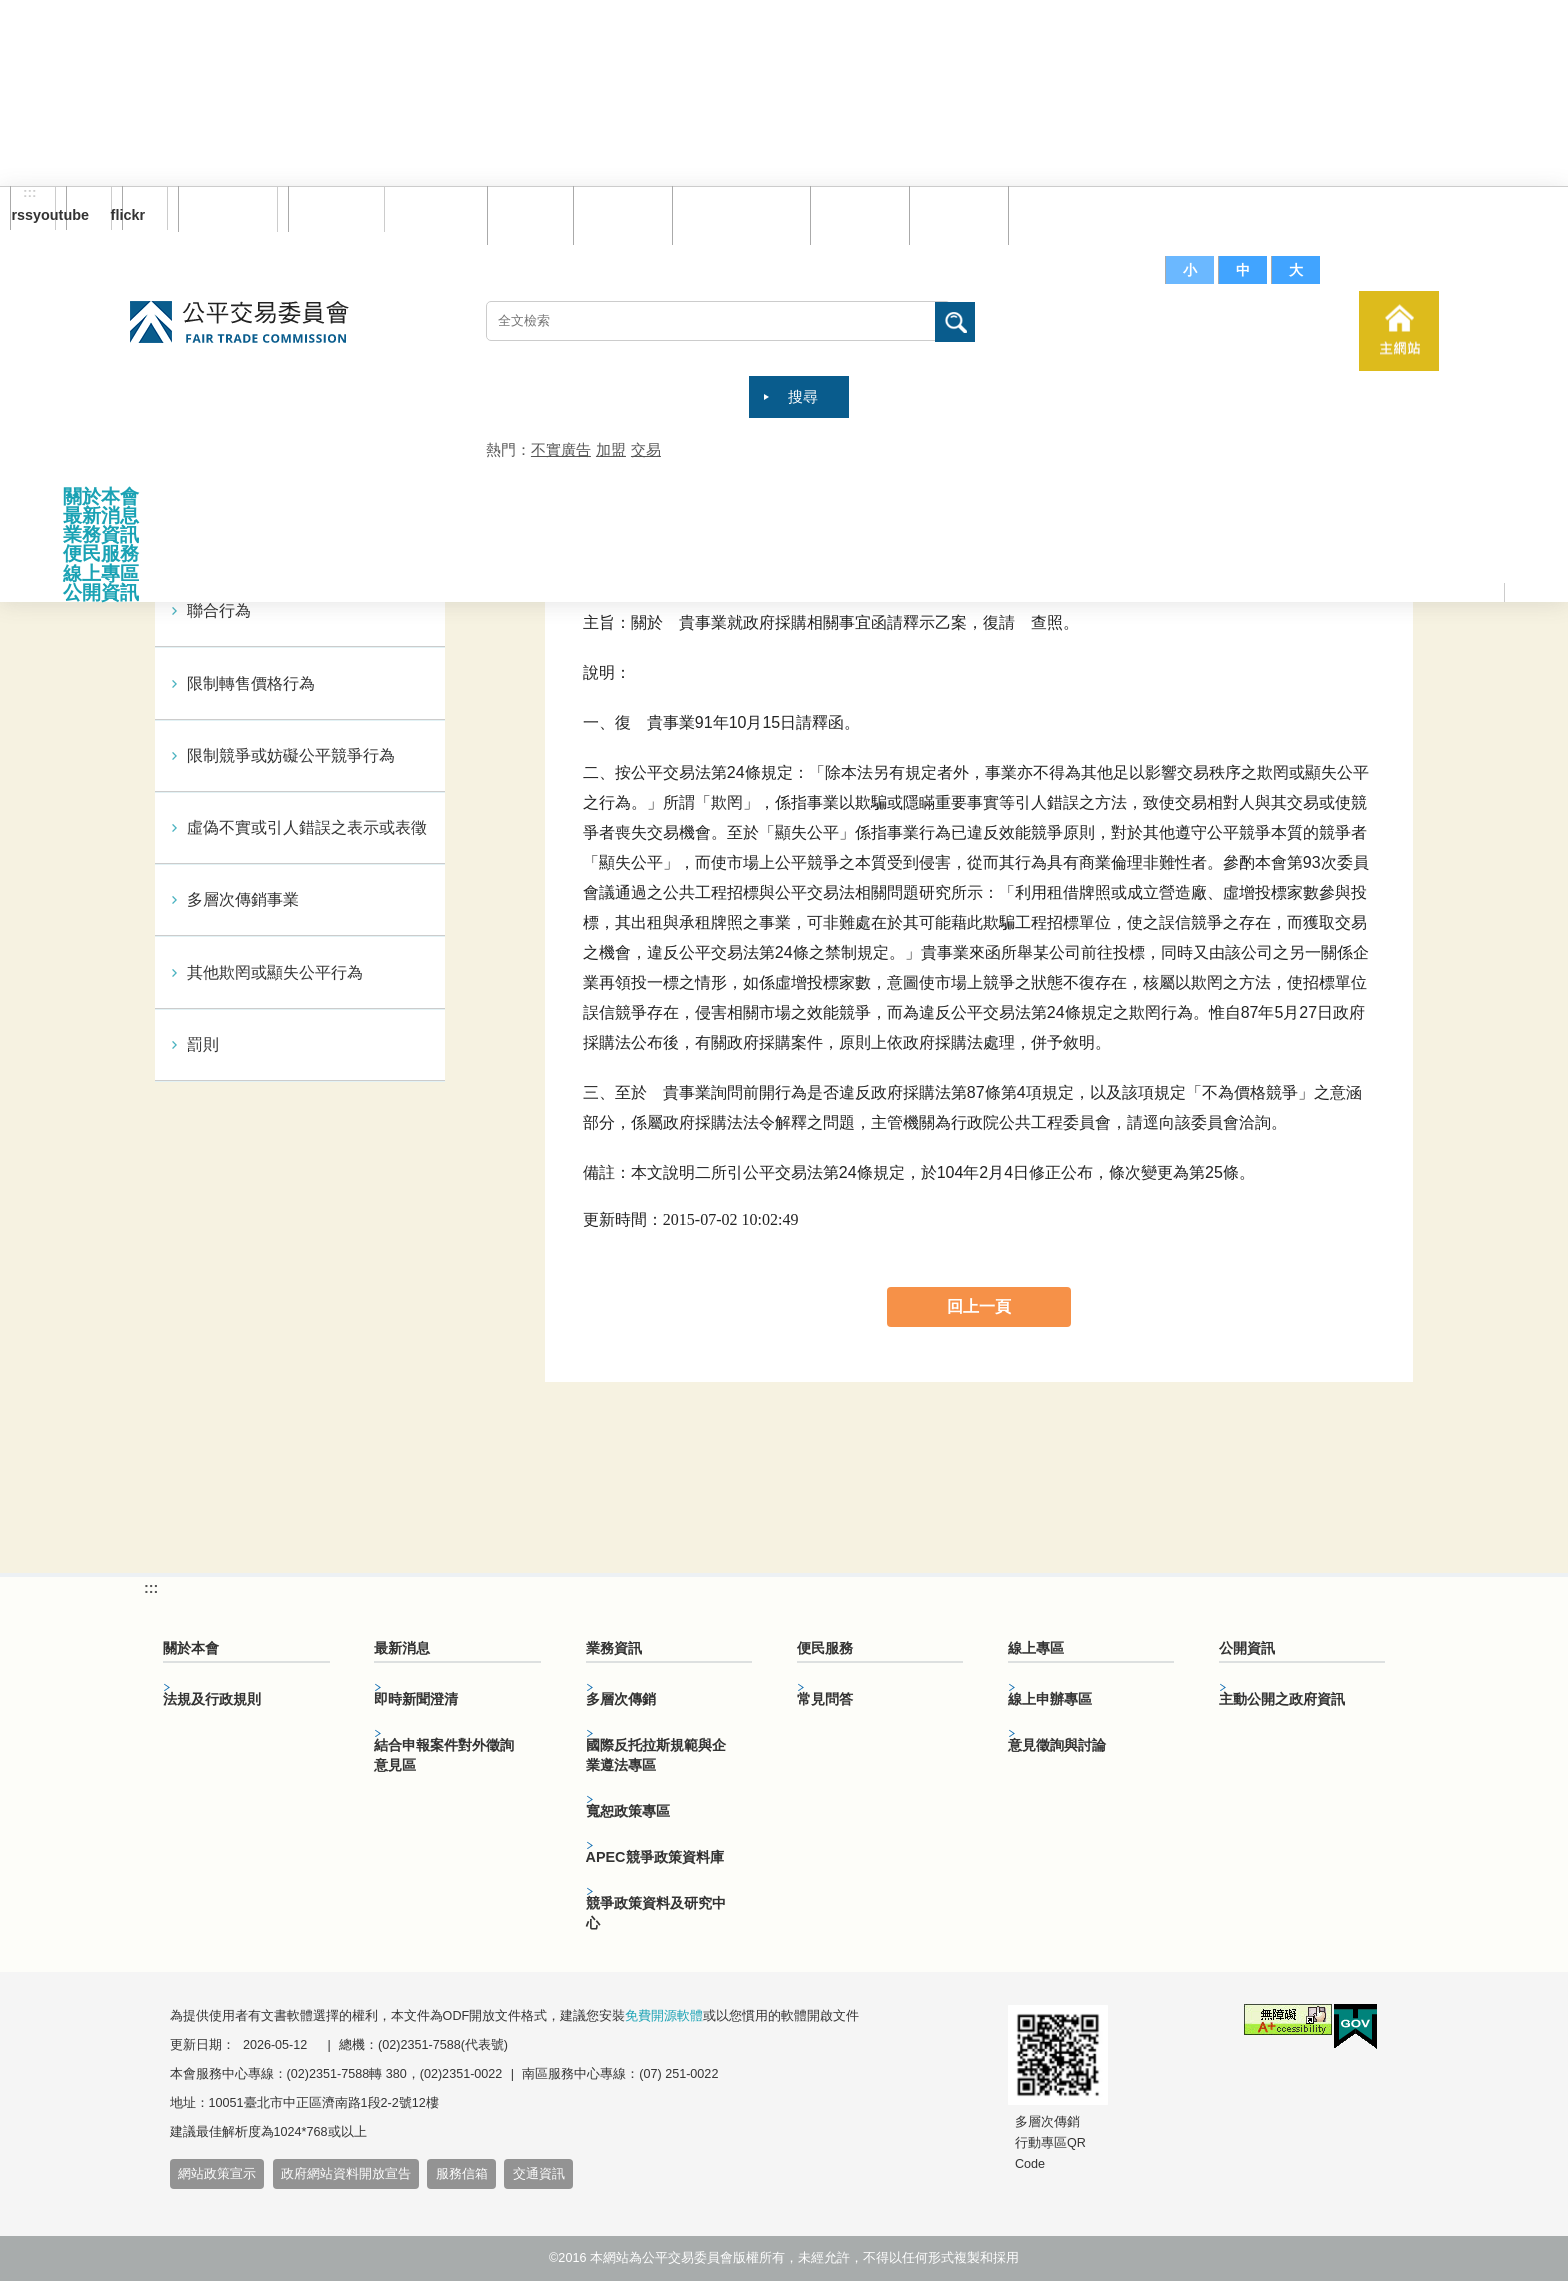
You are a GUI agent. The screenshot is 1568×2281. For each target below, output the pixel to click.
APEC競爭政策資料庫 (655, 1857)
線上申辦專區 (1050, 1699)
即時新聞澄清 (416, 1699)
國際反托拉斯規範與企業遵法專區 (656, 1755)
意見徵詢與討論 (1057, 1745)
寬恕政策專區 (628, 1811)
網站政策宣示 (217, 2174)
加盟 (611, 449)
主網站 (1399, 331)
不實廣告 (561, 449)
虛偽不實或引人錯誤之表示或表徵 (307, 827)
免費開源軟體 (664, 2016)
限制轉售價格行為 (251, 683)
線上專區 (101, 573)
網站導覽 (618, 214)
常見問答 (855, 214)
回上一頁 (979, 1306)
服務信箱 (1053, 214)
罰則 (203, 1044)
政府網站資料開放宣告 (346, 2174)
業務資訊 (101, 534)
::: (30, 193)
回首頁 (525, 214)
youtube (77, 215)
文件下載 (954, 214)
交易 (646, 449)
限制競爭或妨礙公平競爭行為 (291, 755)
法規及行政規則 (212, 1699)
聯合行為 (219, 610)
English (329, 209)
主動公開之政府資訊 (1282, 1699)
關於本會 (101, 496)
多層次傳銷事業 (243, 899)
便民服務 (101, 553)
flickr (133, 215)
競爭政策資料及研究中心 (656, 1913)
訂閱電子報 (228, 209)
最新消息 (101, 515)
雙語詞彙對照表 (736, 214)
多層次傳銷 (621, 1699)
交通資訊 (539, 2174)
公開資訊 (101, 592)
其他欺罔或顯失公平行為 (275, 972)
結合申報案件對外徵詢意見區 (444, 1755)
